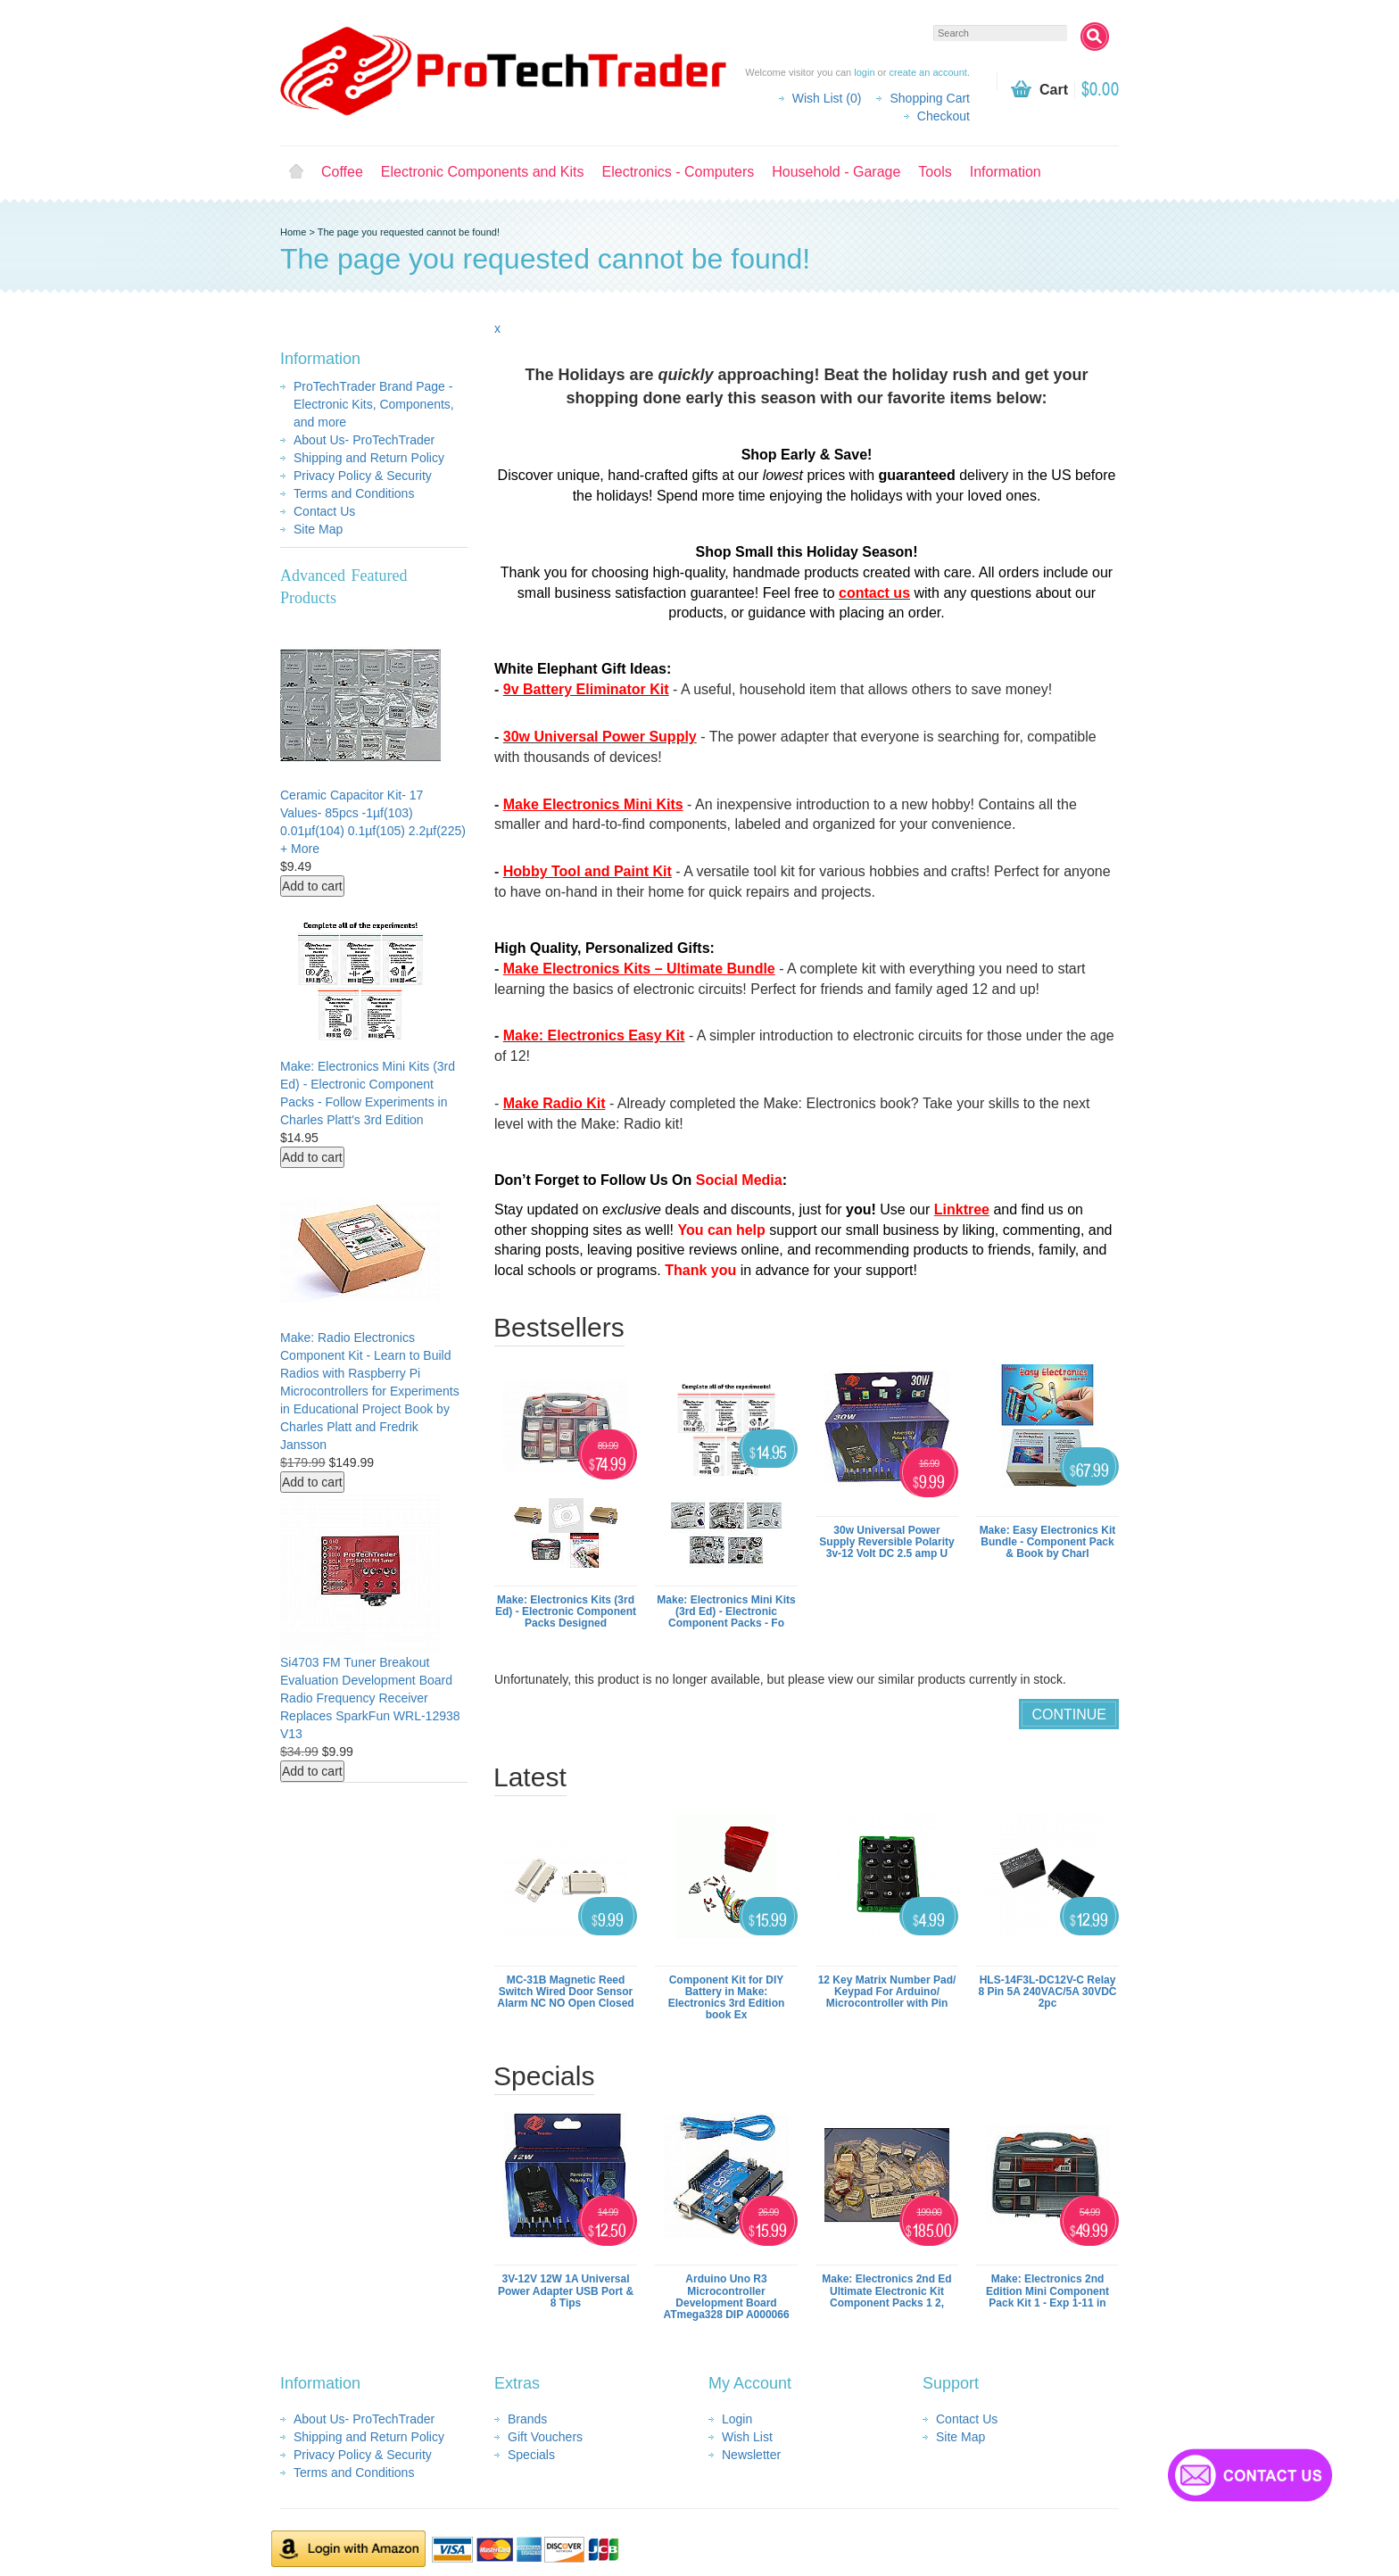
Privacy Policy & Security (363, 475)
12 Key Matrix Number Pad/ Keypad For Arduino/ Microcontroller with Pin (887, 1991)
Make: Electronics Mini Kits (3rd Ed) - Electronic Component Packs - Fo (726, 1611)
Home (296, 172)
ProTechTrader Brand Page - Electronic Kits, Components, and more (374, 404)
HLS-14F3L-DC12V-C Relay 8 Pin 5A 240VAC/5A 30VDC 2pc (1048, 1991)
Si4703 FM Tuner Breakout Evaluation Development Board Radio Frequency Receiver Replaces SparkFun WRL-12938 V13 (370, 1698)
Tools (934, 171)
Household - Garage (836, 171)
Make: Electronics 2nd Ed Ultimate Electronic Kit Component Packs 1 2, (886, 2290)
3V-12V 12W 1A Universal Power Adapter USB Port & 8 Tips (565, 2290)
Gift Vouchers (545, 2437)
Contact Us (324, 511)
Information (1005, 171)
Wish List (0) (827, 98)
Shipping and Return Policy (369, 458)
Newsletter (751, 2455)
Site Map (318, 529)
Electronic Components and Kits (482, 171)
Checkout (943, 116)
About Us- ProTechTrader (364, 440)
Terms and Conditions (354, 493)
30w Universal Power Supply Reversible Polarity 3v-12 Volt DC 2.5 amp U (886, 1542)
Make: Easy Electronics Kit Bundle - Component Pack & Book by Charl (1048, 1542)
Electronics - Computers (678, 171)
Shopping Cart (930, 98)
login (864, 72)
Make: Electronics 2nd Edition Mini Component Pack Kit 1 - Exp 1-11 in (1047, 2290)
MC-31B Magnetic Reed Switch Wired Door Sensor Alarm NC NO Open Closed (565, 1991)
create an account (927, 72)
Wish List (747, 2437)
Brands (527, 2419)
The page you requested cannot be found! (409, 232)
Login (737, 2419)
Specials (531, 2455)
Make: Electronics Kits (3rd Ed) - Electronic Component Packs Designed (565, 1611)
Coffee (342, 171)
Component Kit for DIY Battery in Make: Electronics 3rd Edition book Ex (726, 1998)
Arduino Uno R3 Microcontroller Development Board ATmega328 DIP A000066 (726, 2297)
